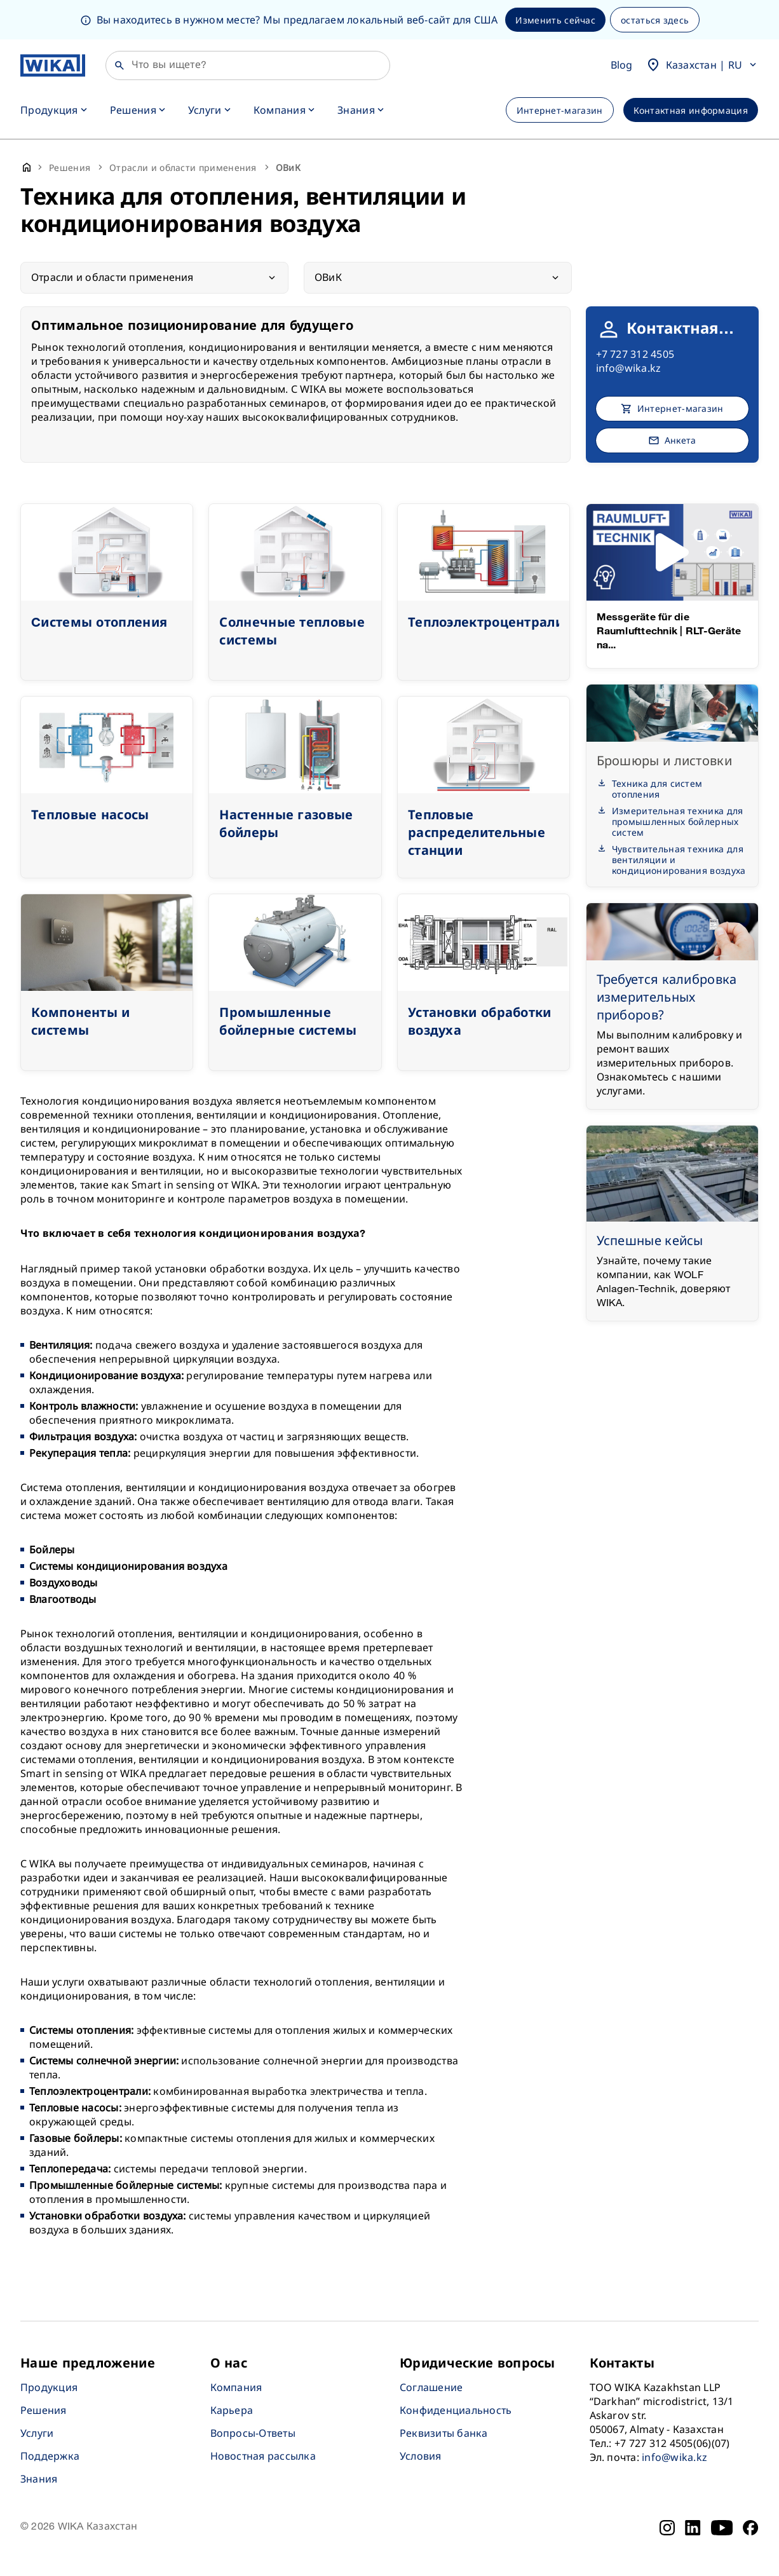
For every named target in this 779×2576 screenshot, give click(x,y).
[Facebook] (751, 2527)
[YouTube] (722, 2527)
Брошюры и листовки (664, 760)
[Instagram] (667, 2527)
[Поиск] (247, 65)
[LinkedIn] (693, 2527)
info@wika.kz (628, 368)
